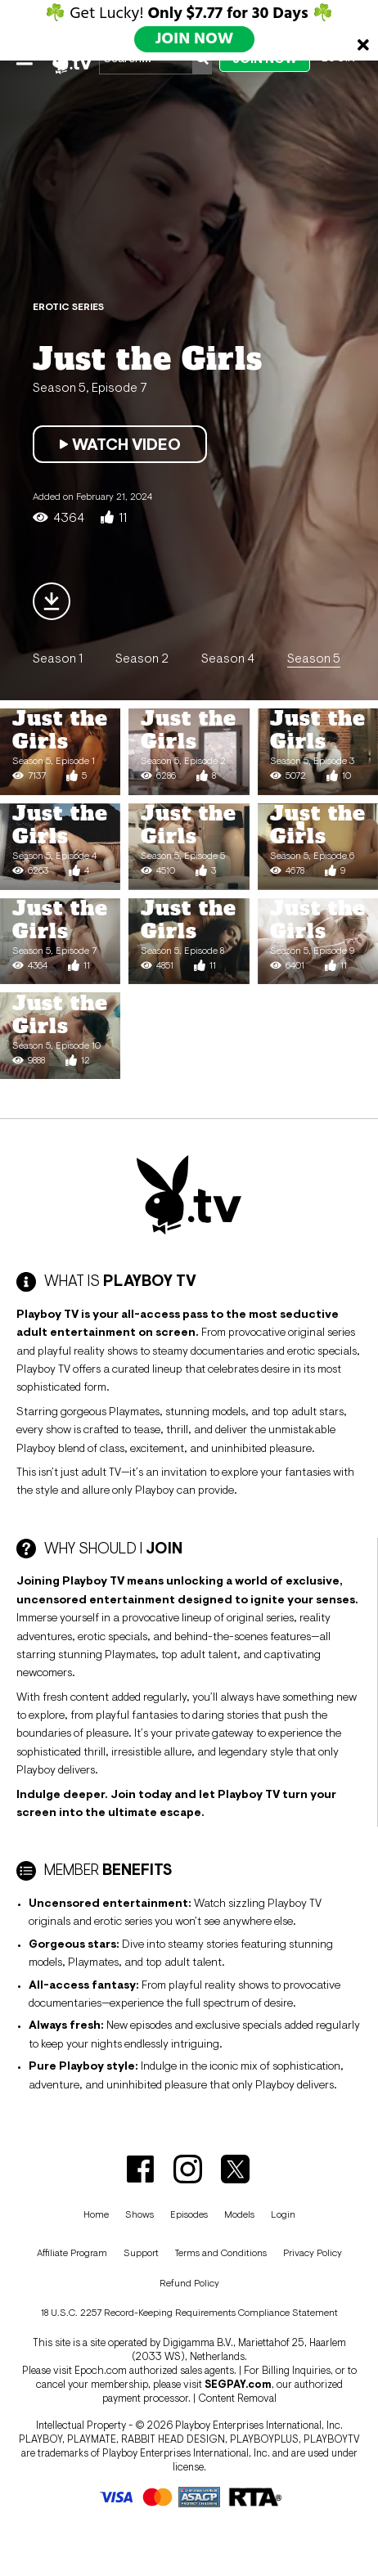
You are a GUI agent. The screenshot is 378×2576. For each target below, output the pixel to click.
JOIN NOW (194, 39)
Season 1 (58, 657)
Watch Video (120, 444)
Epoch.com (100, 2370)
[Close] (363, 45)
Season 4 (227, 657)
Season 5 (313, 657)
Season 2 (142, 657)
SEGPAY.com (238, 2384)
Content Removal (237, 2398)
